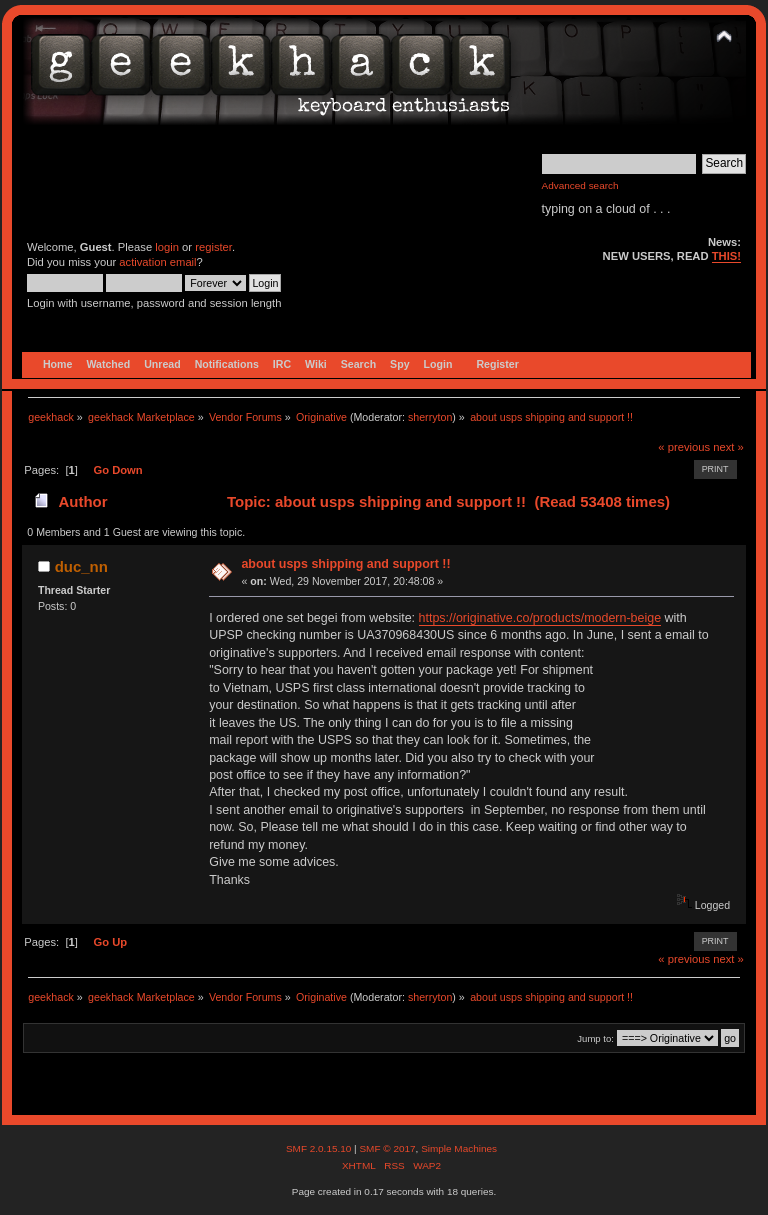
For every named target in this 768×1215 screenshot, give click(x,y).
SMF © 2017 (387, 1148)
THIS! (726, 256)
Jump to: (595, 1038)
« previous (684, 447)
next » (728, 447)
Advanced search (580, 185)
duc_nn (81, 566)
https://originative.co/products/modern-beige (540, 618)
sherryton (430, 417)
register (213, 247)
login (167, 247)
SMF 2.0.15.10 (320, 1148)
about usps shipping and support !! (345, 564)
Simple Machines (459, 1148)
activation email (157, 262)
